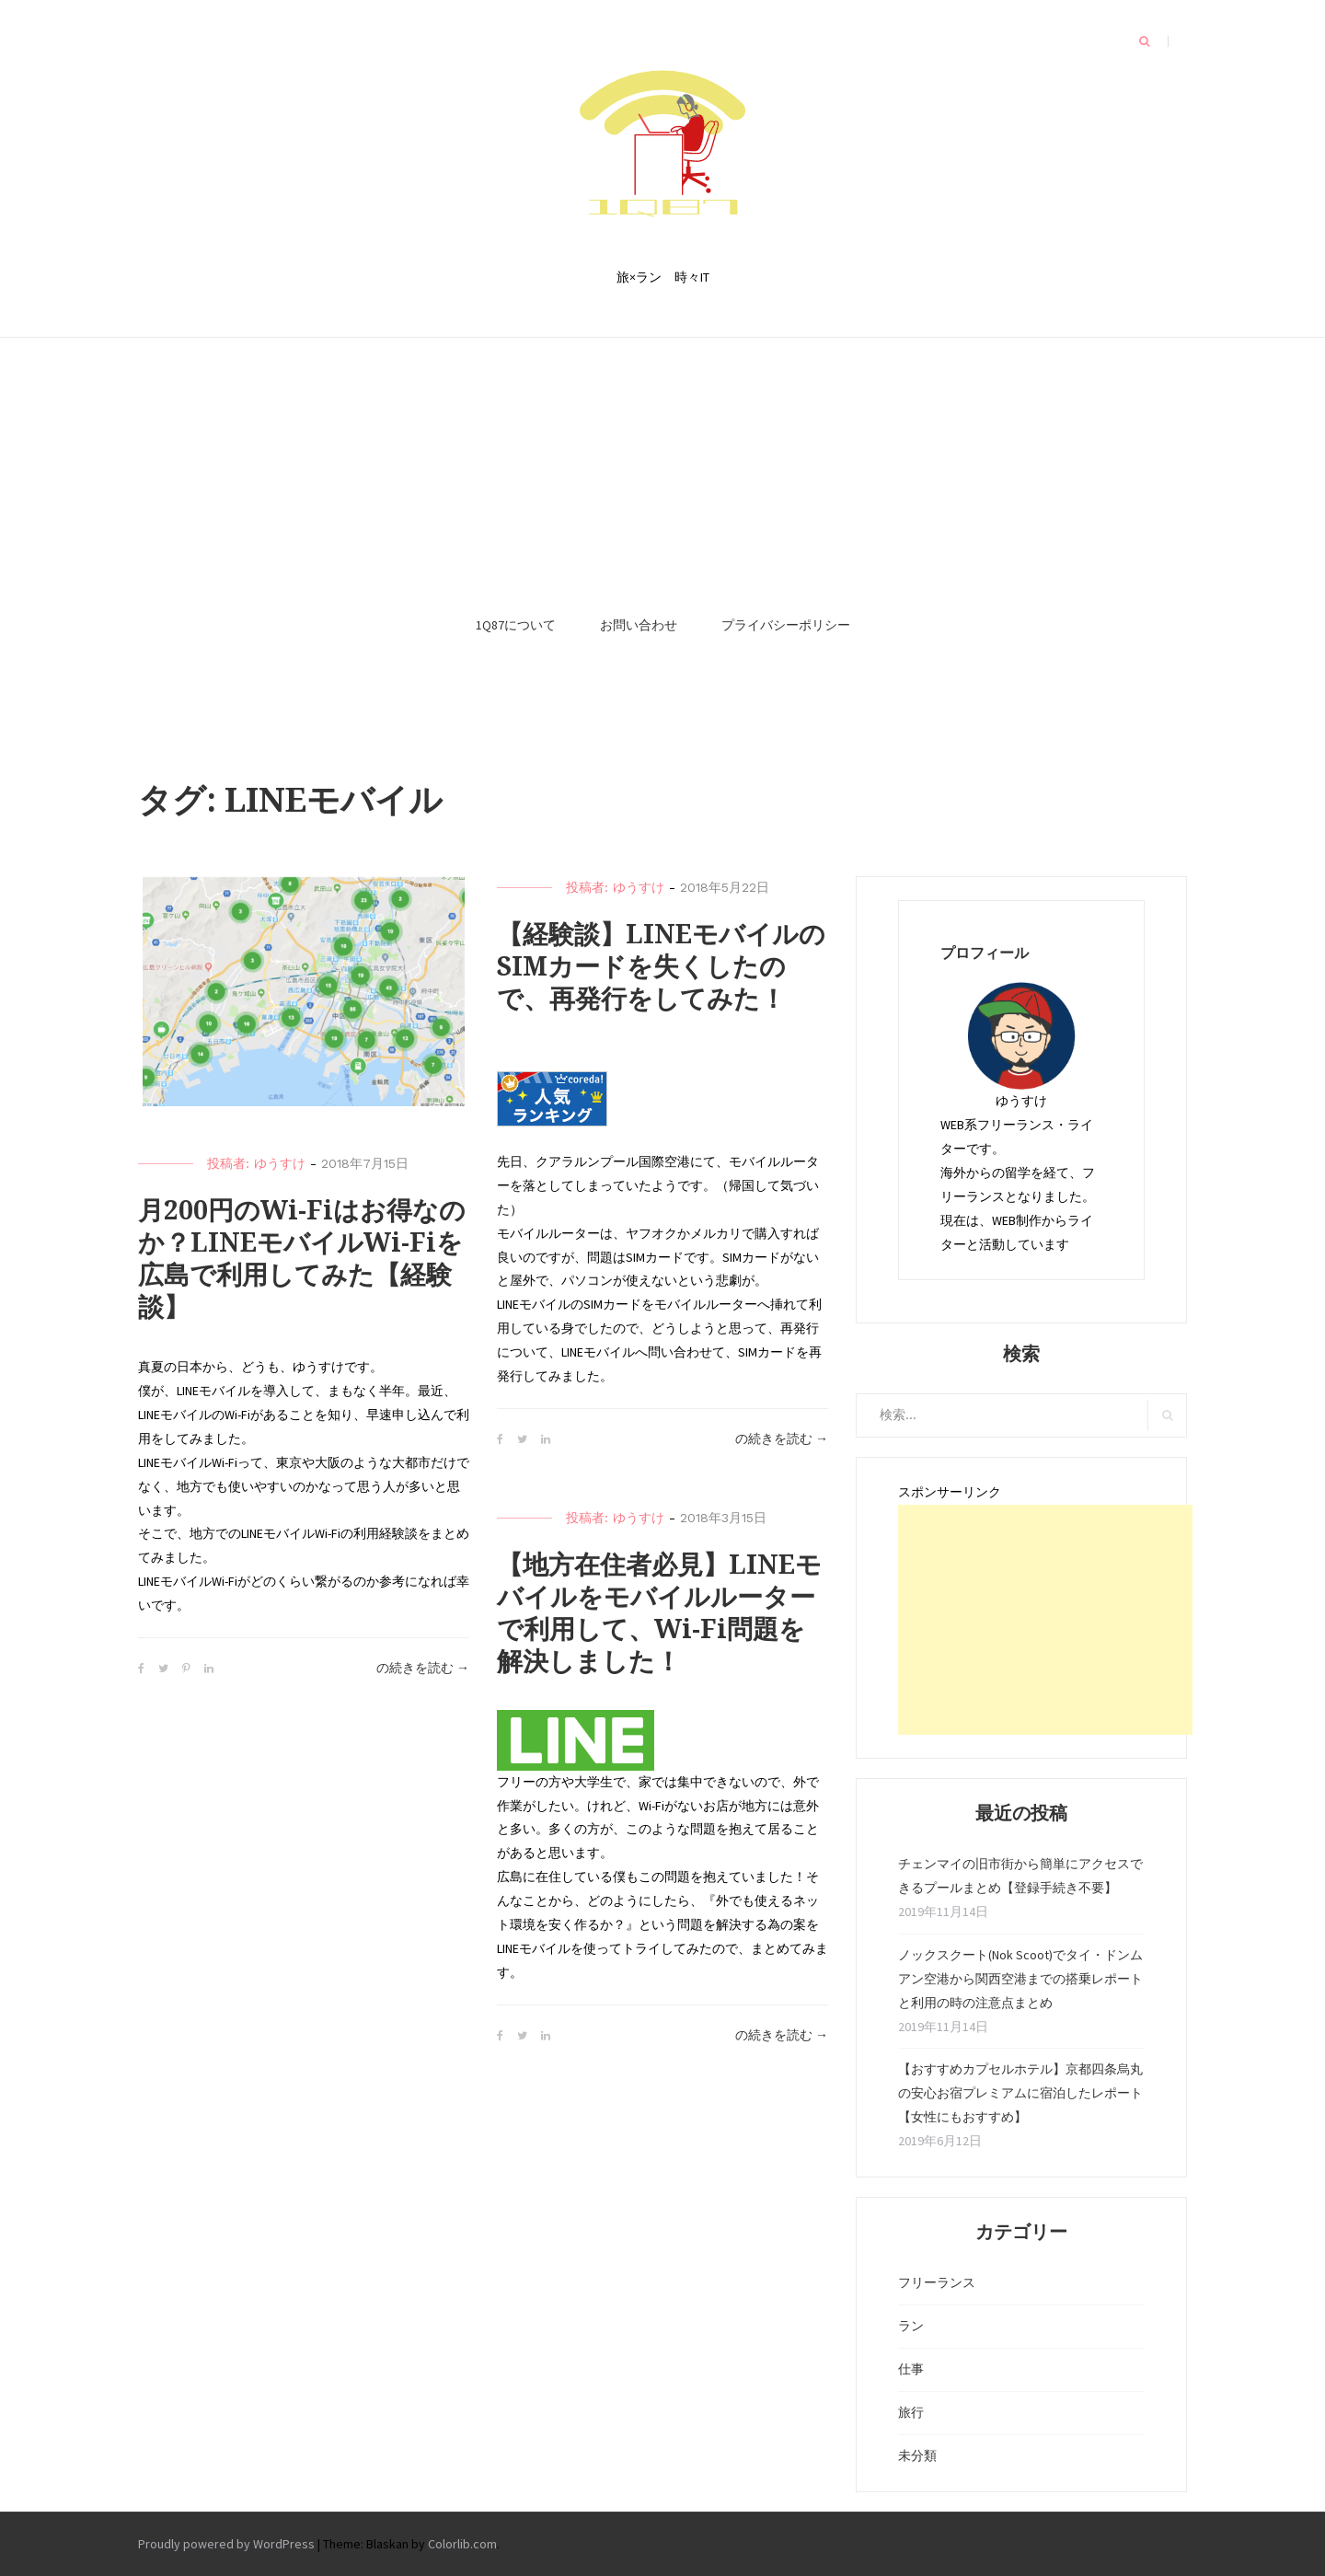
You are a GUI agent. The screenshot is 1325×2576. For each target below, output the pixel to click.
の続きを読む (422, 1669)
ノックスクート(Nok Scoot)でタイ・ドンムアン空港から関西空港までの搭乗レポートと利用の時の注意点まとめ (1020, 1978)
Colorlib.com (462, 2544)
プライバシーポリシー (785, 625)
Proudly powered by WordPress (226, 2544)
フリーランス (936, 2282)
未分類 (917, 2455)
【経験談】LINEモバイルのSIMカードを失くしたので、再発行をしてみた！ (661, 966)
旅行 (911, 2412)
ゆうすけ (279, 1163)
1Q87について (516, 625)
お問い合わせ (638, 625)
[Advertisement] (662, 462)
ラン (911, 2325)
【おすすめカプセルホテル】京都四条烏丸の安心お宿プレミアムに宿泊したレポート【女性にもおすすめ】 (1020, 2093)
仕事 (911, 2369)
